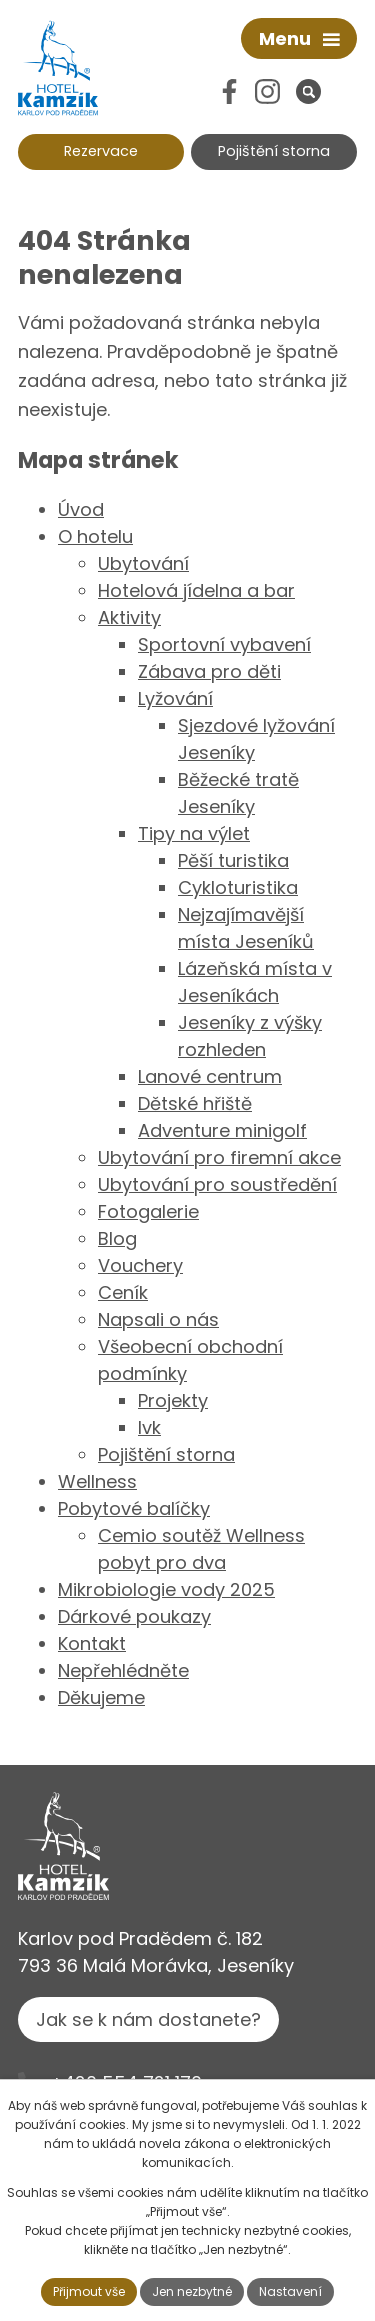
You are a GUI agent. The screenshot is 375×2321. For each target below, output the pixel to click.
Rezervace (101, 151)
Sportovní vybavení (224, 644)
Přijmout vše (89, 2291)
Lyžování (175, 698)
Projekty (173, 1400)
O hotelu (95, 536)
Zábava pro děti (209, 671)
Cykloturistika (238, 887)
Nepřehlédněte (123, 1670)
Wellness (97, 1481)
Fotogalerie (148, 1211)
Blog (117, 1238)
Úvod (81, 509)
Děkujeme (101, 1697)
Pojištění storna (274, 151)
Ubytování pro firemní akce (219, 1157)
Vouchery (140, 1265)
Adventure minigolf (222, 1130)
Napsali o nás (158, 1319)
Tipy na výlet (194, 833)
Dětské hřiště (195, 1103)
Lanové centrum (210, 1076)
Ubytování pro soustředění (217, 1184)
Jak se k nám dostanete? (148, 2019)
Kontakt (92, 1643)
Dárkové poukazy (134, 1616)
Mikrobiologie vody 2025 (166, 1589)
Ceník (123, 1292)
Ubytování (143, 563)
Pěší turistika (233, 860)
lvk (149, 1427)
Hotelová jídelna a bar (196, 590)
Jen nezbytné (192, 2291)
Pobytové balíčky (134, 1508)
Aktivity (129, 617)
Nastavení (290, 2291)
